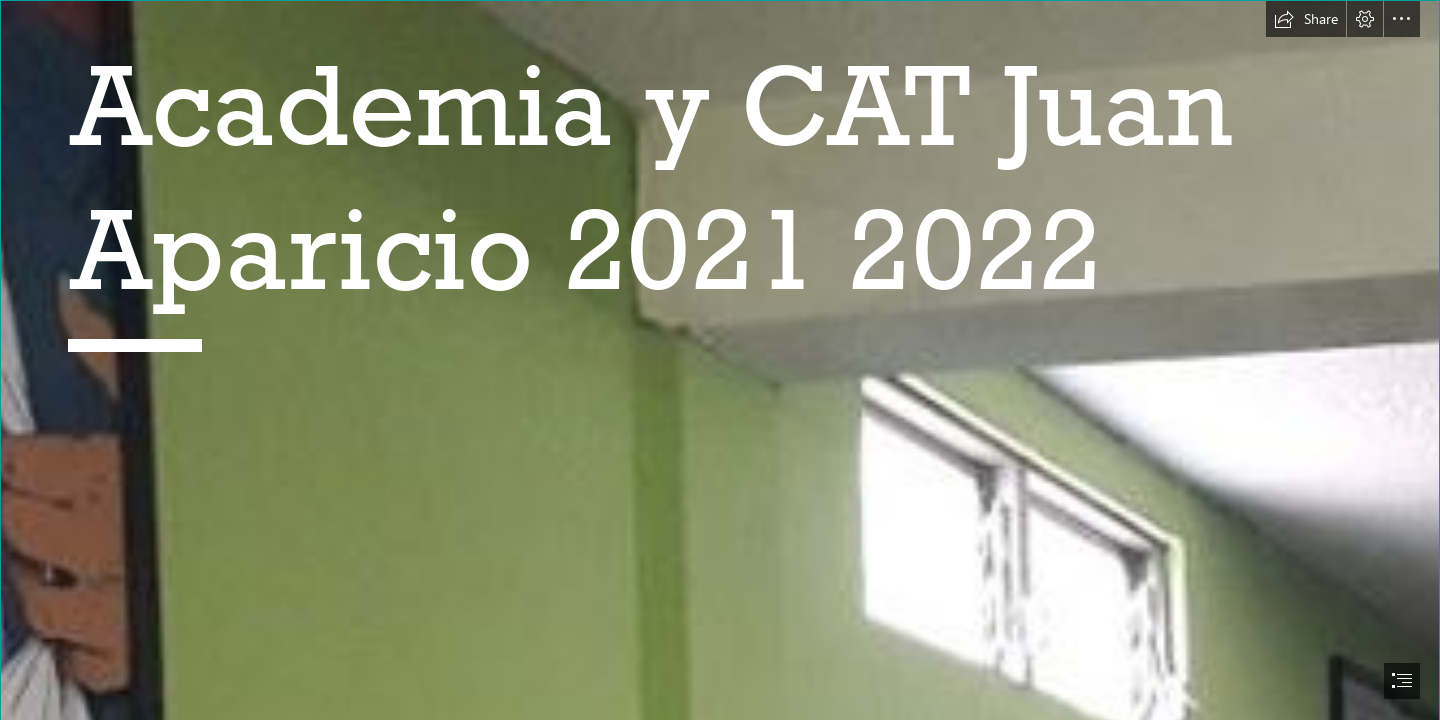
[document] (720, 360)
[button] (1306, 19)
